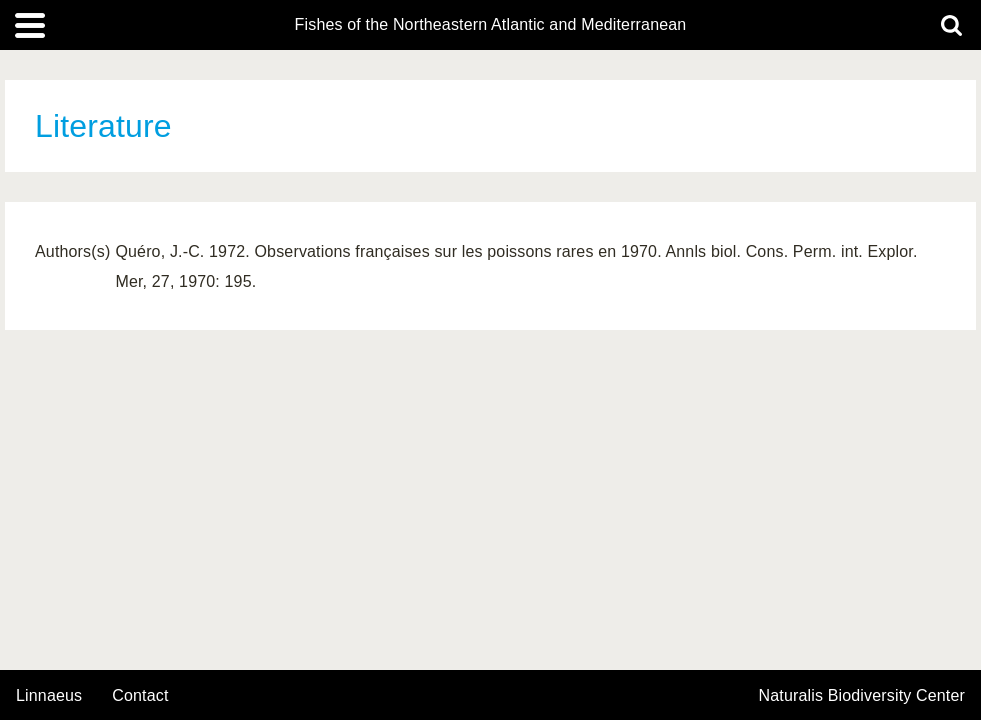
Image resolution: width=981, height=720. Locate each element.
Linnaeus (49, 696)
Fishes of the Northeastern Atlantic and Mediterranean (491, 25)
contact (140, 695)
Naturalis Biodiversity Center (862, 696)
